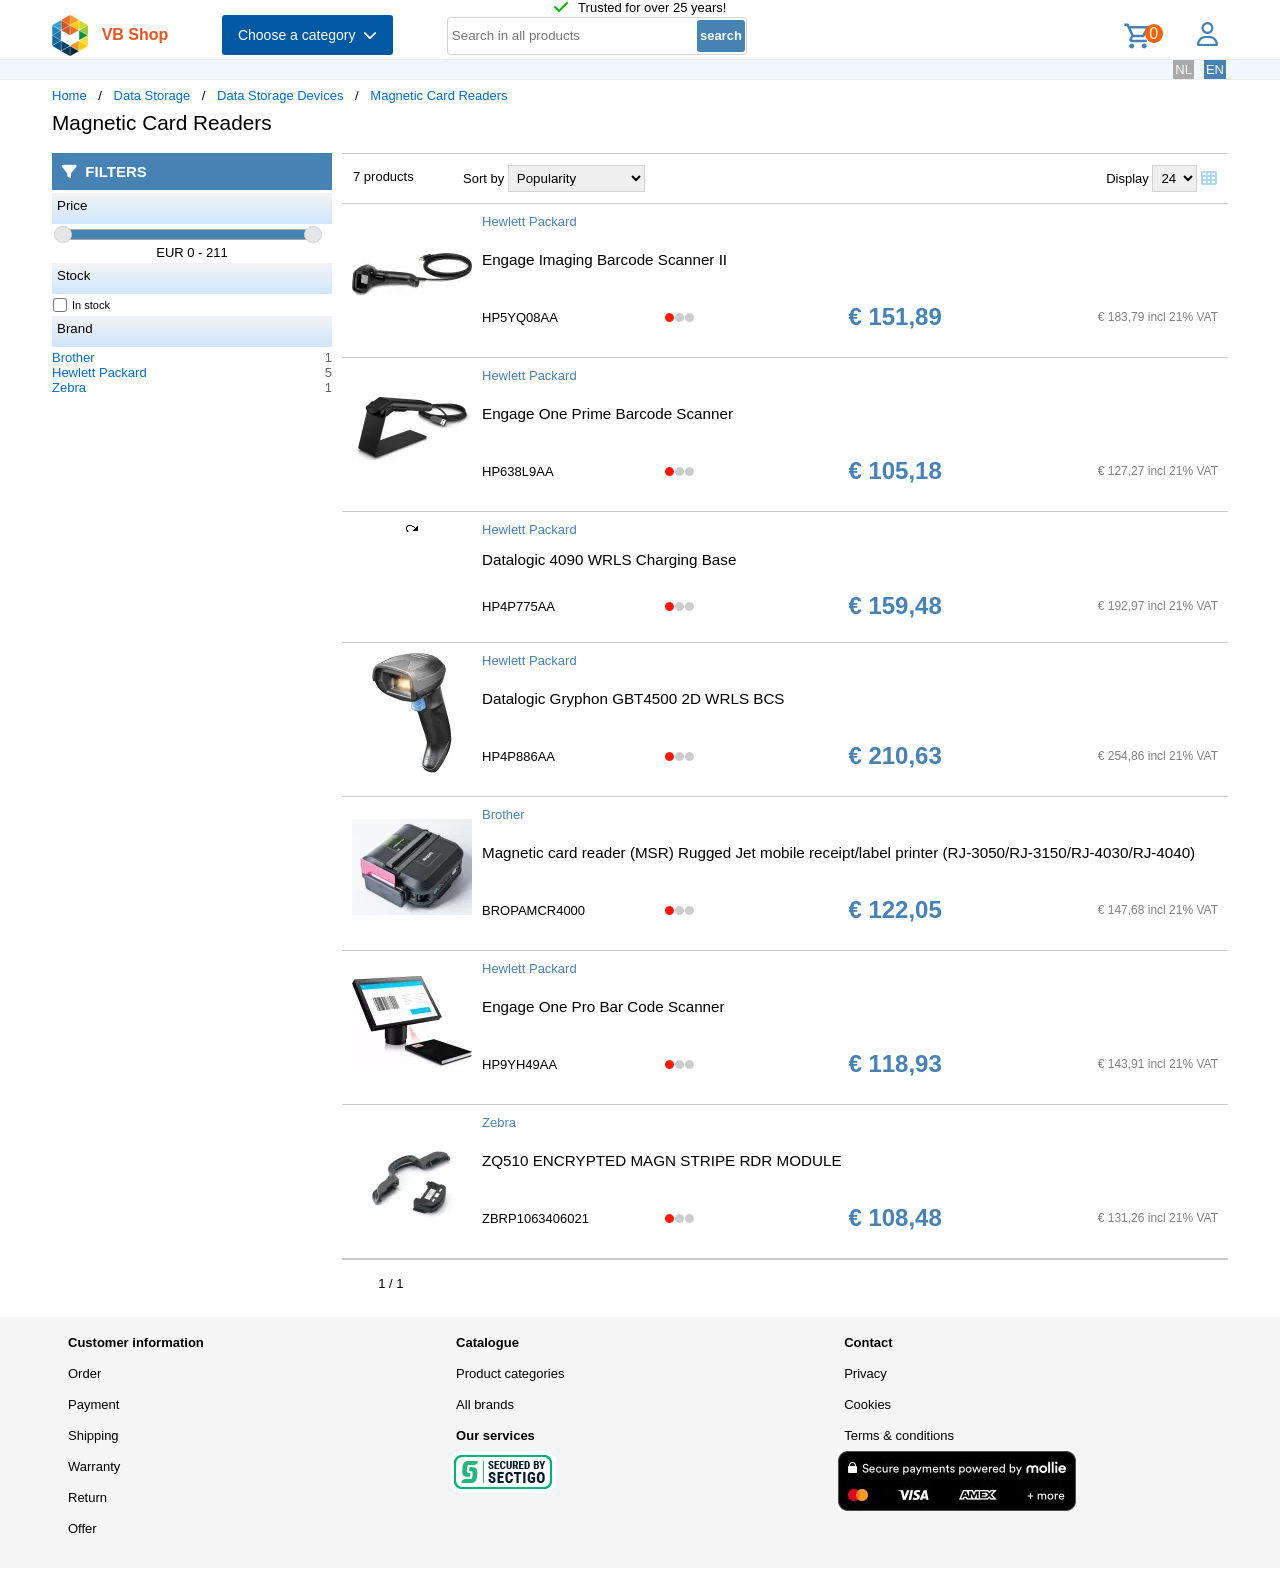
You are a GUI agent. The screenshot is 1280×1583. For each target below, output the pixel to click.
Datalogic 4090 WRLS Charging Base (609, 559)
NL (1183, 69)
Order (84, 1373)
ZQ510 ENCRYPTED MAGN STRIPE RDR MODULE (662, 1160)
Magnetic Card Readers (438, 95)
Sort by (483, 178)
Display (1127, 178)
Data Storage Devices (280, 95)
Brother (73, 357)
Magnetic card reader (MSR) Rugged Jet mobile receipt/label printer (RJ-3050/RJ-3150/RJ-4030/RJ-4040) (838, 852)
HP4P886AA (518, 756)
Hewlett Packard (99, 372)
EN (1215, 69)
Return (87, 1497)
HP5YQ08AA (520, 317)
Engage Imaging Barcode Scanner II (604, 259)
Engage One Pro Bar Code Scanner (603, 1006)
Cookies (867, 1404)
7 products (383, 176)
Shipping (93, 1435)
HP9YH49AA (519, 1064)
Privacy (865, 1373)
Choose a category (307, 35)
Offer (82, 1528)
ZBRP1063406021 (535, 1218)
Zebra (69, 387)
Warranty (94, 1466)
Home (69, 95)
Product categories (510, 1373)
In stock (82, 305)
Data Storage (152, 95)
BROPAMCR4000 (533, 910)
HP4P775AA (518, 606)
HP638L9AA (518, 471)
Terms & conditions (899, 1435)
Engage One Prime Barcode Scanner (607, 413)
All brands (485, 1404)
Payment (93, 1404)
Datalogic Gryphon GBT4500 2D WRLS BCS (633, 698)
